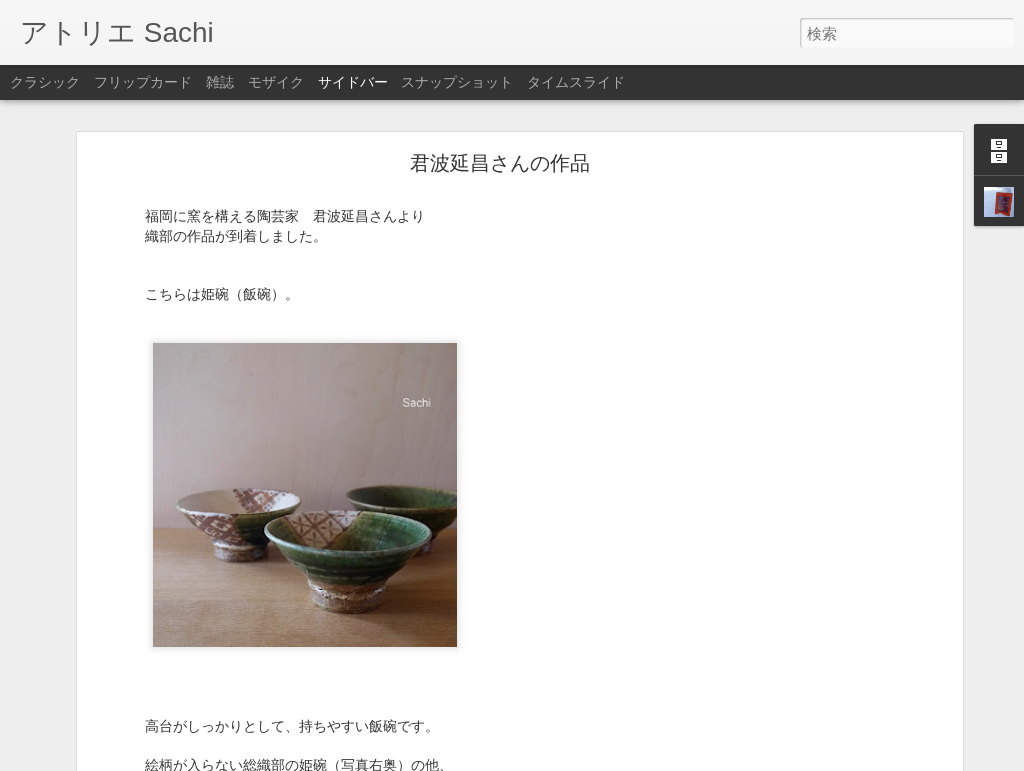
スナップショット (457, 82)
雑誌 (220, 82)
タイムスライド (576, 82)
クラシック (45, 82)
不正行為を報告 (633, 758)
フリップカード (143, 82)
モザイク (276, 82)
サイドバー (353, 82)
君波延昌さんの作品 (500, 107)
